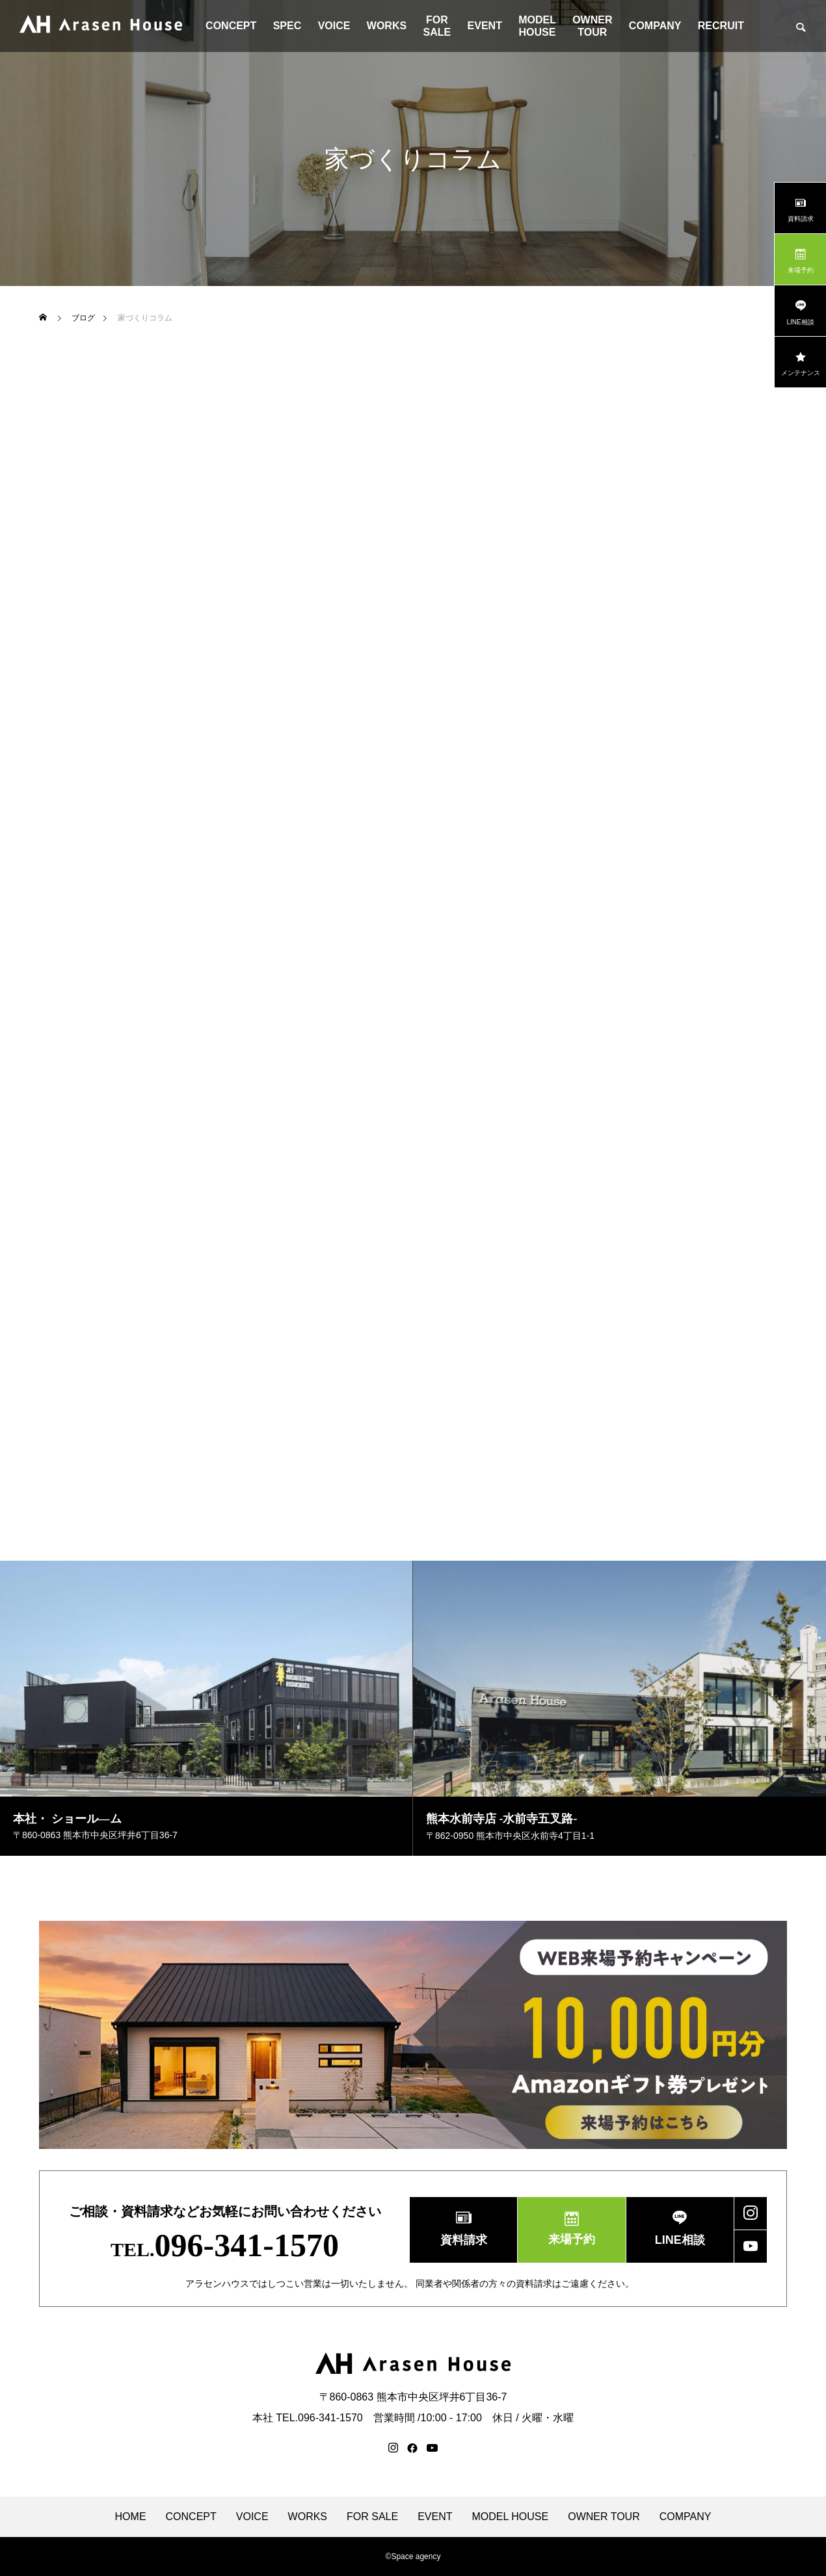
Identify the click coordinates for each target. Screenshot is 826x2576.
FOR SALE (437, 26)
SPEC (287, 25)
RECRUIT (721, 25)
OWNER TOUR (592, 26)
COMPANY (655, 25)
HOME (130, 2517)
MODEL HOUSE (537, 26)
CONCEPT (231, 25)
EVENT (485, 25)
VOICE (334, 25)
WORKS (386, 25)
